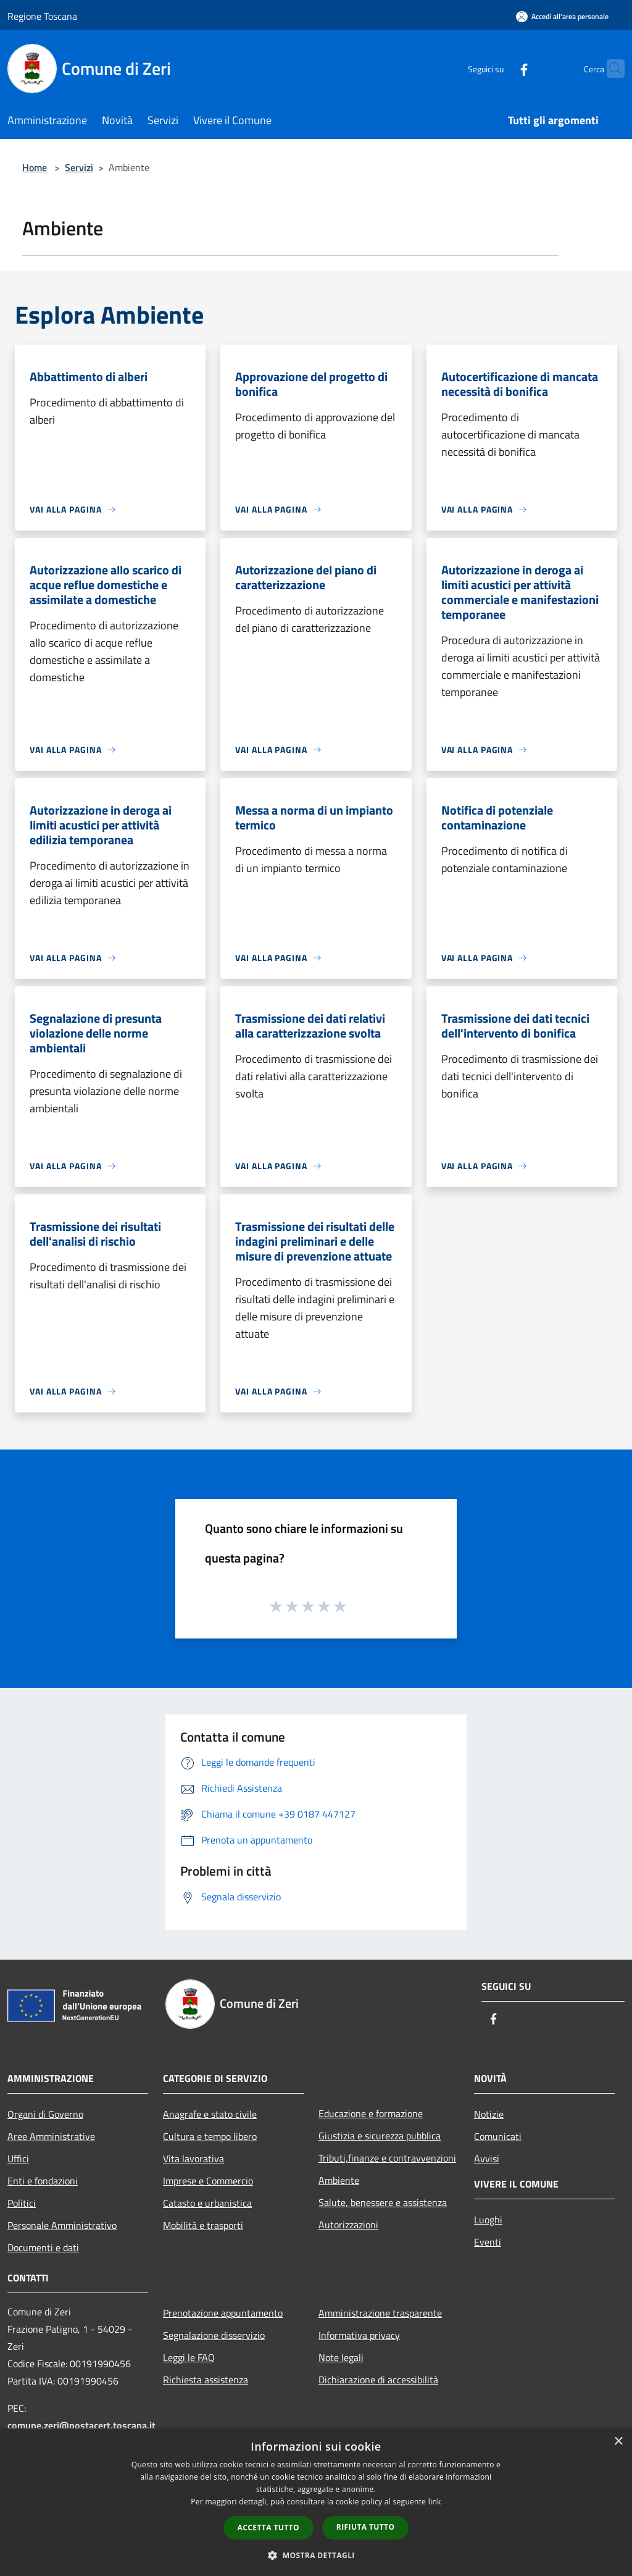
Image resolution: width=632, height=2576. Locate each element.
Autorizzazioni (348, 2224)
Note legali (341, 2357)
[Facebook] (500, 68)
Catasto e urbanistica (207, 2203)
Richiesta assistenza (205, 2379)
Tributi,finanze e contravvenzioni (387, 2157)
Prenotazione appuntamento (223, 2312)
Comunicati (498, 2136)
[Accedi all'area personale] (562, 16)
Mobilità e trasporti (203, 2225)
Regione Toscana (42, 16)
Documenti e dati (43, 2247)
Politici (21, 2203)
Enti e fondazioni (42, 2180)
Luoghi (488, 2219)
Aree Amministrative (51, 2136)
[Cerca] (610, 68)
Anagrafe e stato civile (210, 2114)
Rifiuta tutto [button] (365, 2527)
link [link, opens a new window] (434, 2501)
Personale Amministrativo (62, 2225)
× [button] (618, 2441)
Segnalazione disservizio (214, 2335)
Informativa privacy (359, 2335)
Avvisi (486, 2158)
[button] (316, 2555)
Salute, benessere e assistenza (382, 2202)
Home (34, 167)
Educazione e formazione (370, 2113)
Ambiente (338, 2180)
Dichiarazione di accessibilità (378, 2379)
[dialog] (316, 2502)
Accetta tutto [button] (268, 2527)
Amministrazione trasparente (380, 2312)
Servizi (79, 167)
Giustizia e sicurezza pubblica (379, 2135)
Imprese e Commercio (208, 2180)
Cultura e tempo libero (210, 2136)
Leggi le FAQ (189, 2357)
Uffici (18, 2158)
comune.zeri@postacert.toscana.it (81, 2425)
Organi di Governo (45, 2114)
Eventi (487, 2241)
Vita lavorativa (193, 2158)
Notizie (489, 2114)
